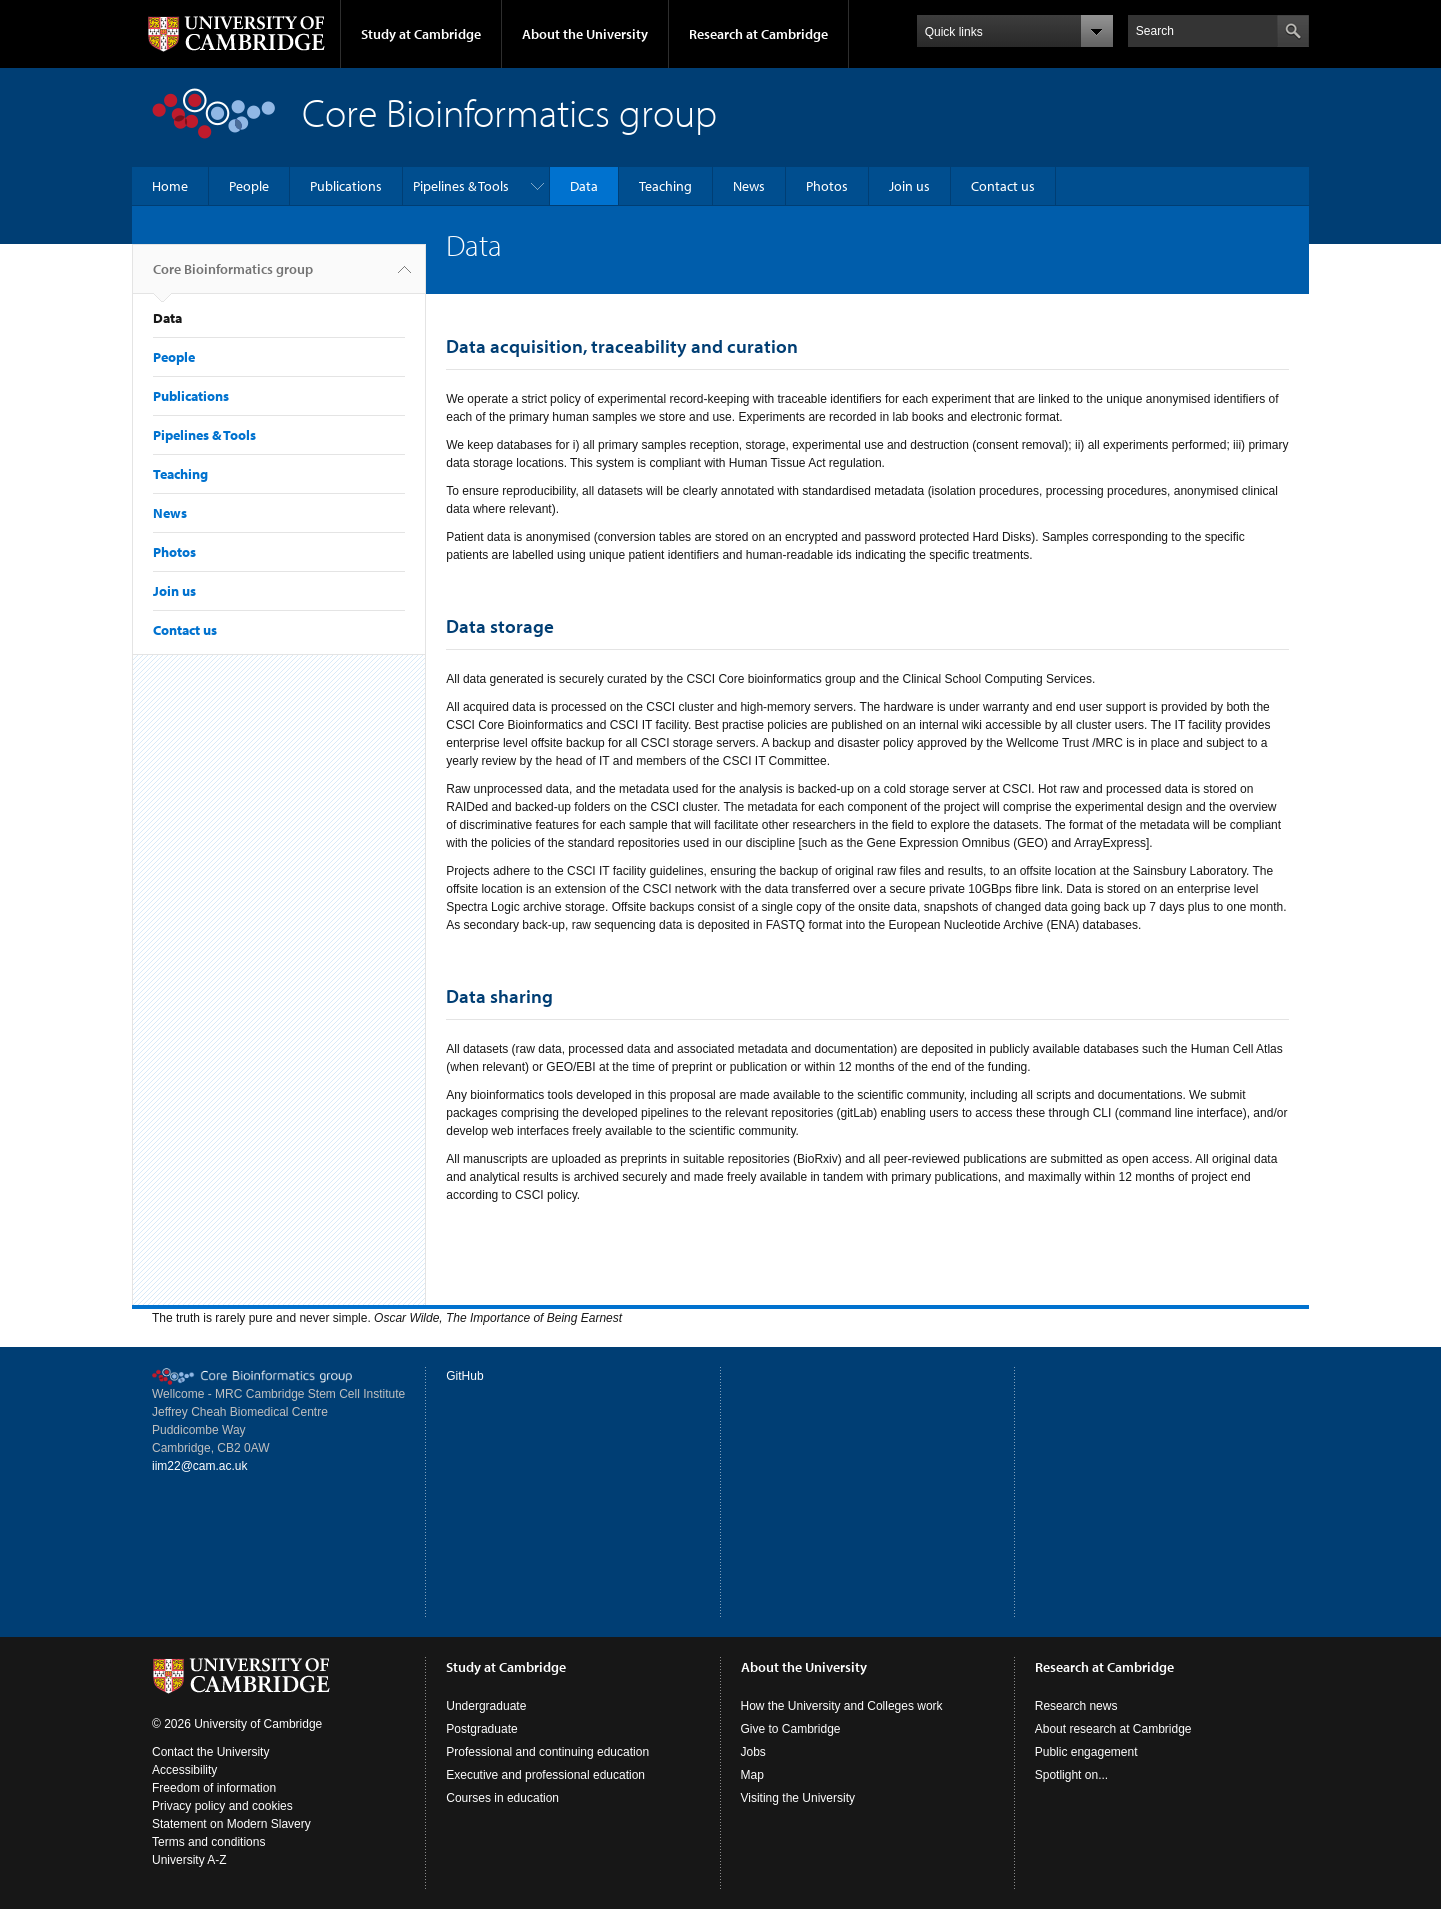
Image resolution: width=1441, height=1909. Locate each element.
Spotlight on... (1071, 1775)
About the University (585, 34)
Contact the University (210, 1752)
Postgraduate (481, 1729)
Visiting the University (798, 1798)
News (749, 186)
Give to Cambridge (791, 1729)
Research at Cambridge (758, 34)
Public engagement (1086, 1752)
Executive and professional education (545, 1775)
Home (170, 186)
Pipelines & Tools (461, 186)
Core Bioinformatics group (233, 277)
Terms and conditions (208, 1842)
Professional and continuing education (547, 1752)
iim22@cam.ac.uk (200, 1466)
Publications (346, 186)
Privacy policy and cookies (222, 1806)
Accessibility (184, 1770)
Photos (827, 186)
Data (584, 186)
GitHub (464, 1376)
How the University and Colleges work (842, 1706)
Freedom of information (214, 1788)
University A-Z (189, 1860)
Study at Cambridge (421, 34)
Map (752, 1775)
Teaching (665, 186)
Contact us (1003, 186)
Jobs (753, 1752)
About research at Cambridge (1113, 1729)
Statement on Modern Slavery (231, 1824)
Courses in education (502, 1798)
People (249, 186)
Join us (909, 186)
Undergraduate (486, 1706)
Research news (1076, 1706)
